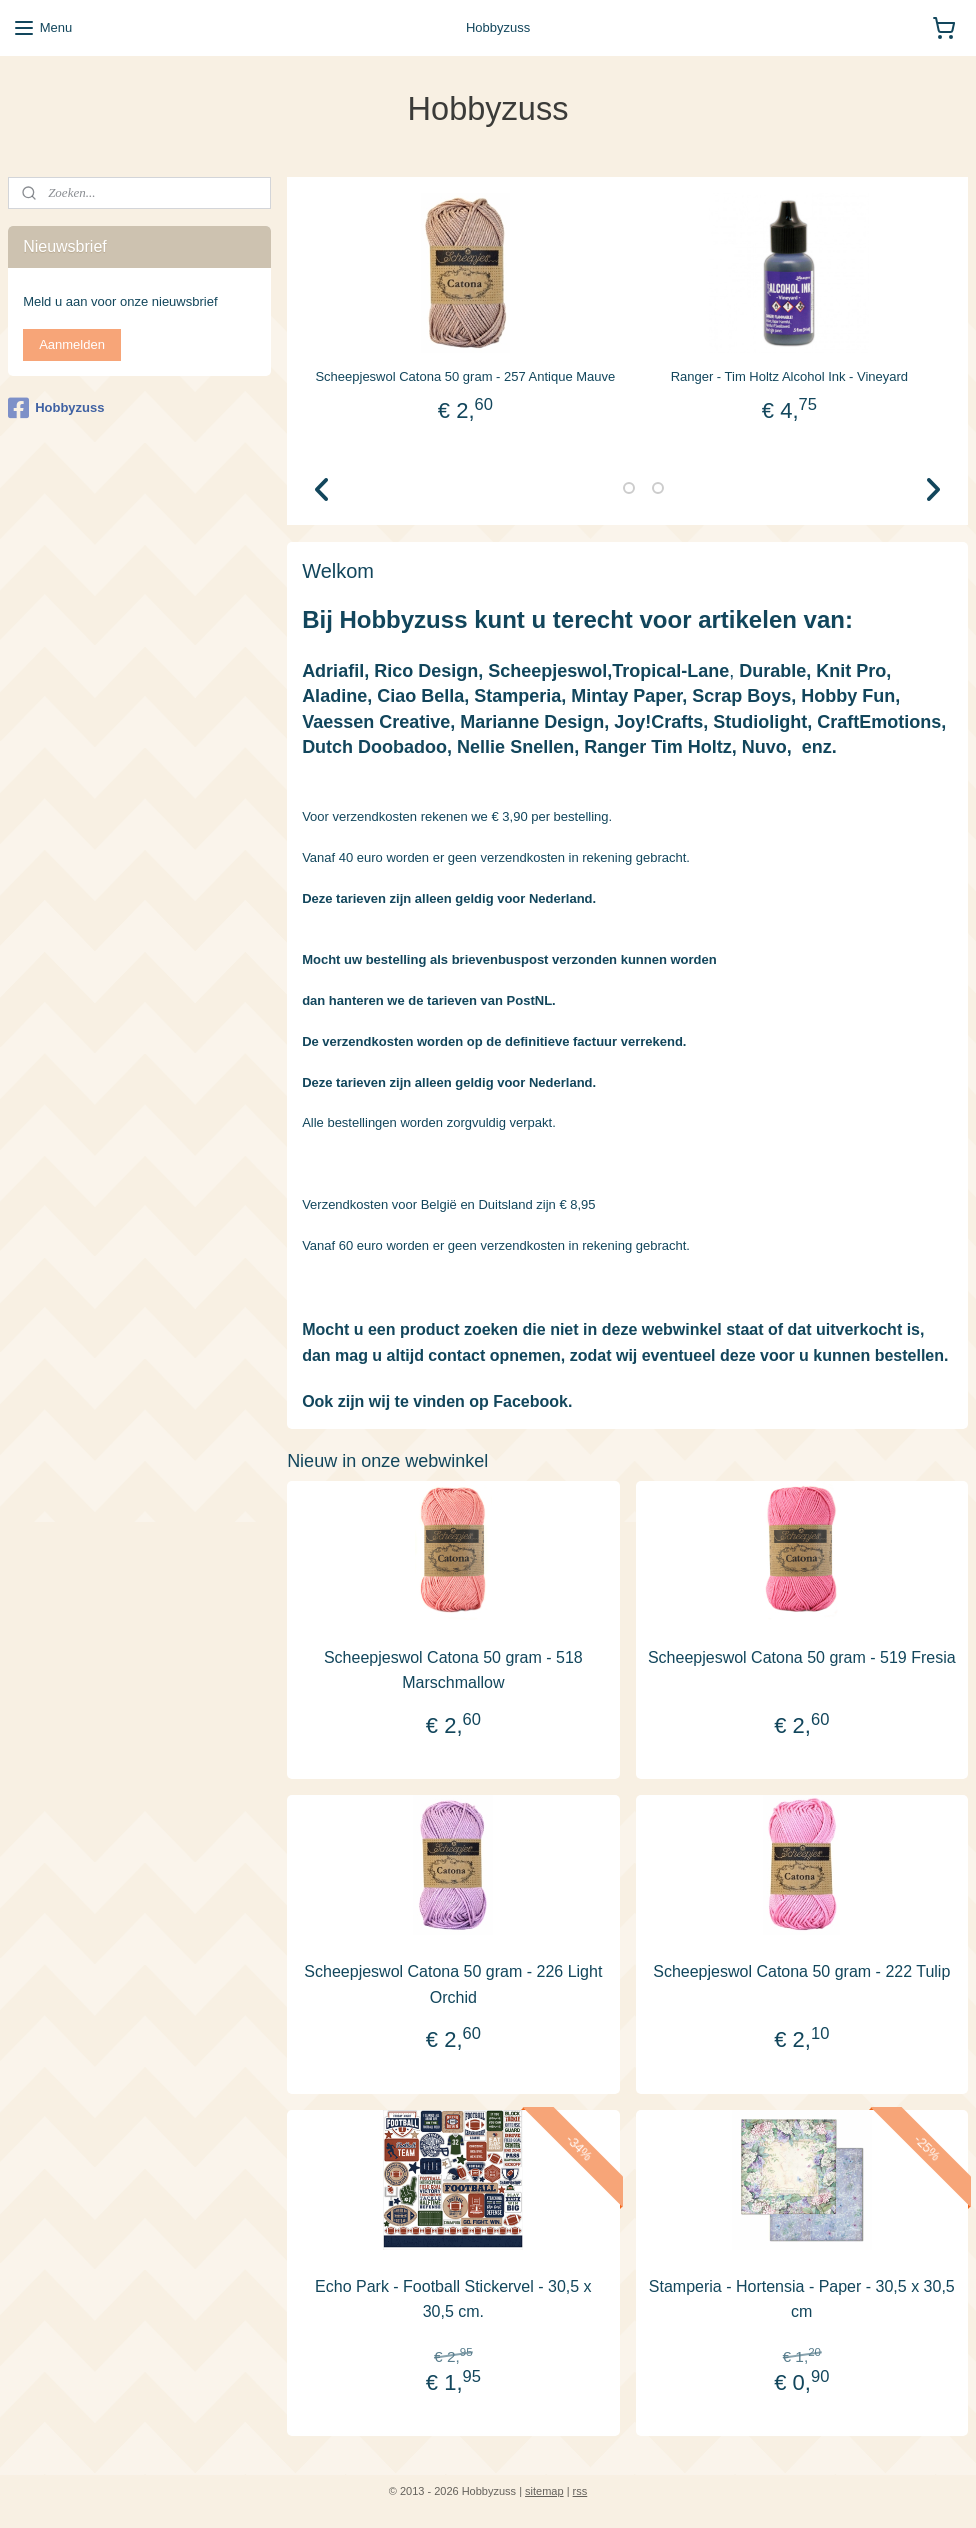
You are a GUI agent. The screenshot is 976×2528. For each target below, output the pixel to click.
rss (580, 2491)
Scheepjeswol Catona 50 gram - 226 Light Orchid (453, 1984)
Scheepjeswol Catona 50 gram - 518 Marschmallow (453, 1669)
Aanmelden (72, 344)
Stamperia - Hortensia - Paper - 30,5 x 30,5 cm (802, 2298)
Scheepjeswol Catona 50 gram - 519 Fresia (802, 1656)
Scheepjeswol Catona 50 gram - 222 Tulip (801, 1971)
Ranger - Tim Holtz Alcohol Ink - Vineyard (788, 375)
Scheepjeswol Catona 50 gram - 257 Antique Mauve (465, 375)
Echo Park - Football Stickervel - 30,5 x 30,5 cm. (453, 2298)
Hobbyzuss (56, 408)
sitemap (544, 2491)
